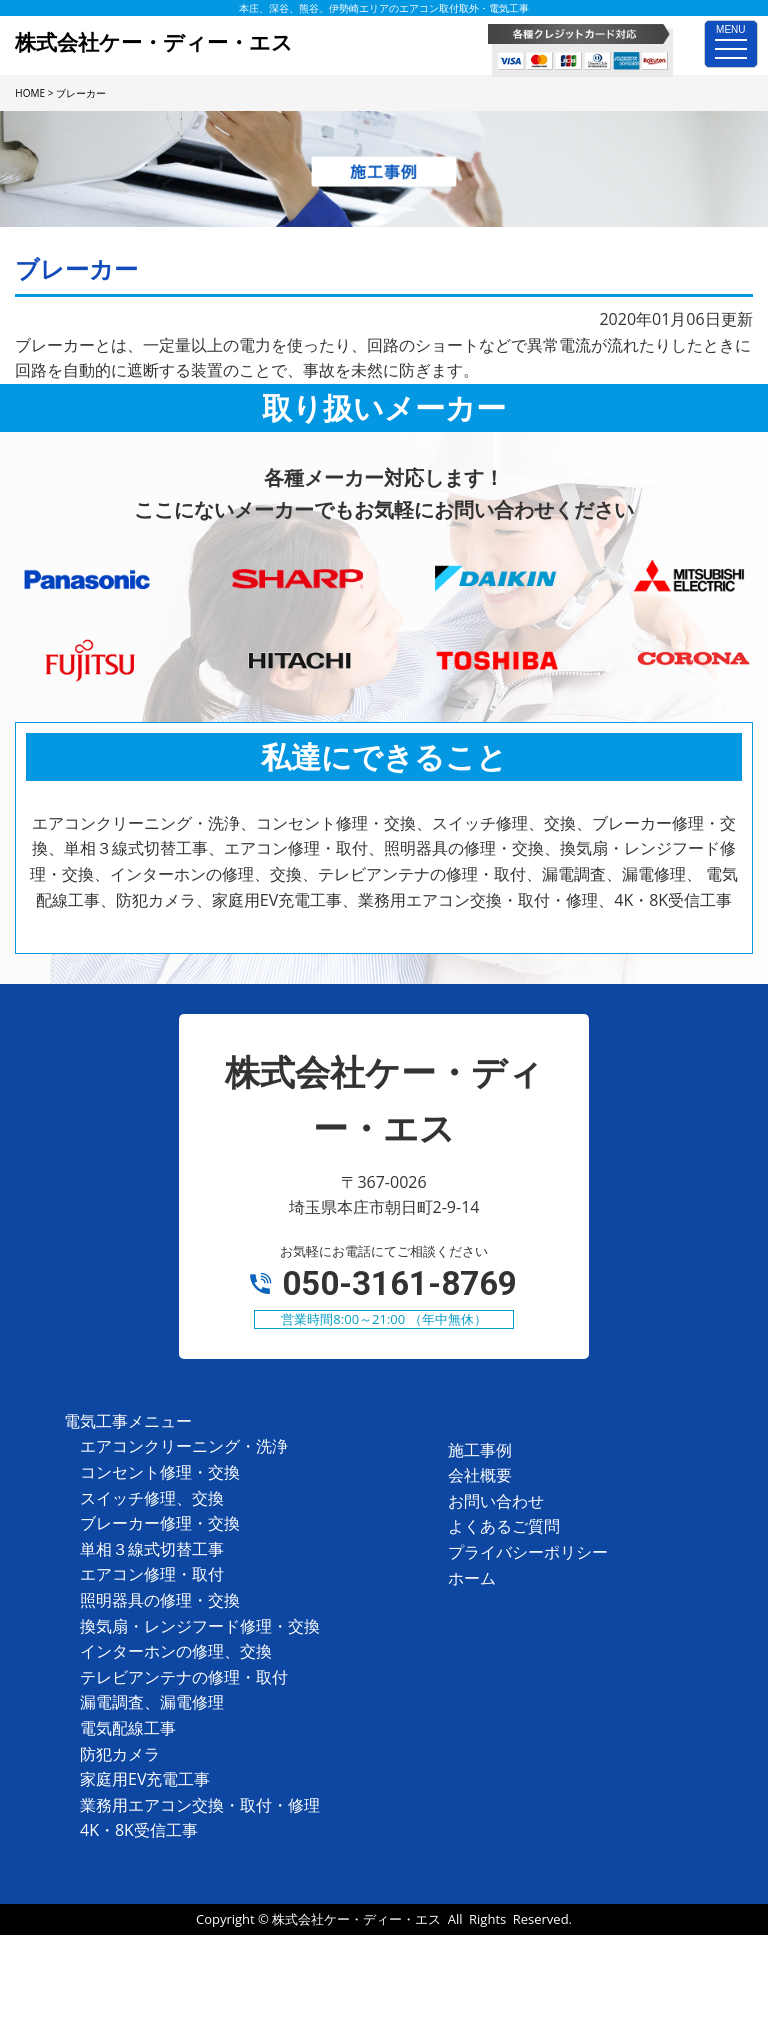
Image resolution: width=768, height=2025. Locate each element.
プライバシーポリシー (528, 1552)
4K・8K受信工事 (139, 1830)
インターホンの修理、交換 (176, 1651)
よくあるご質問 (504, 1526)
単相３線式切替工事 (152, 1549)
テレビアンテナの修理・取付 (184, 1677)
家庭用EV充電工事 (145, 1779)
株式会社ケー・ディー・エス (356, 1919)
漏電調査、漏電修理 (152, 1702)
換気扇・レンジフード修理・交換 (200, 1626)
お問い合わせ (496, 1501)
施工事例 (480, 1450)
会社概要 (480, 1475)
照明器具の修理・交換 (160, 1600)
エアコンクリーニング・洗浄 (184, 1446)
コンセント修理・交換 (160, 1472)
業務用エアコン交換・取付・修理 (200, 1805)
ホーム (472, 1578)
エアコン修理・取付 (152, 1574)
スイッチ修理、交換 (152, 1498)
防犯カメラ (120, 1754)
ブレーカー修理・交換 (160, 1523)
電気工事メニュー (128, 1421)
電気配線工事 (128, 1728)
